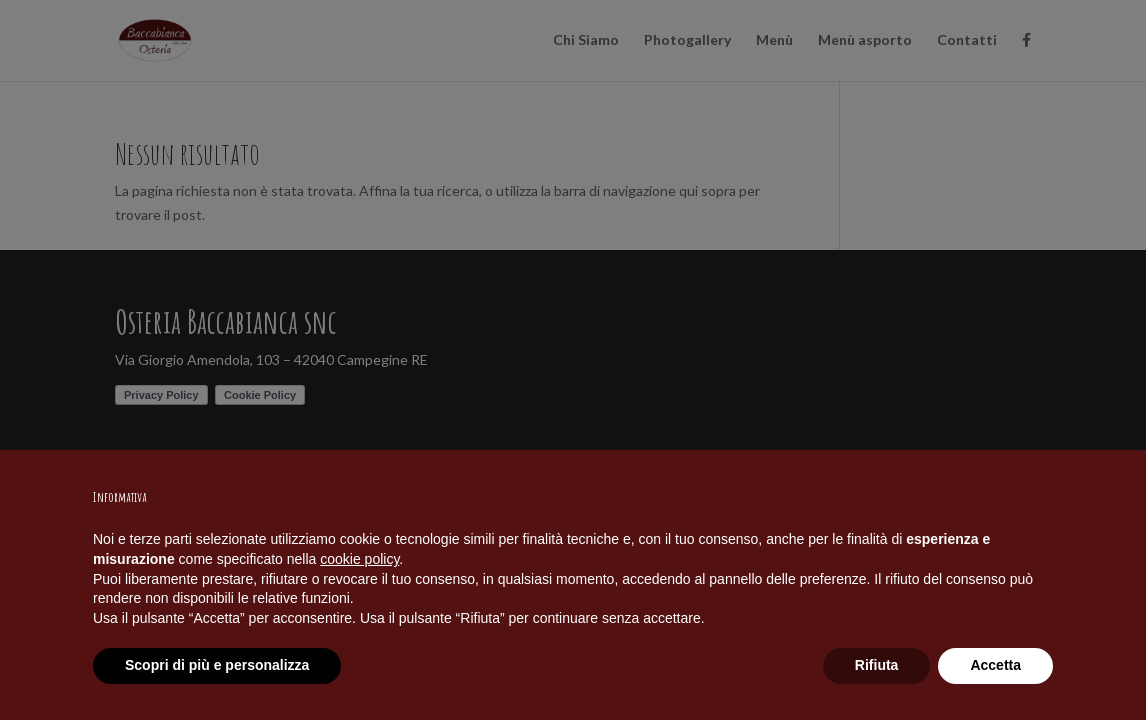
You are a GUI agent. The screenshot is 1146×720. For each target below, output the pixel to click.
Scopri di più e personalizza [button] (217, 665)
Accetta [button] (995, 665)
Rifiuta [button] (877, 665)
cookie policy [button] (359, 559)
